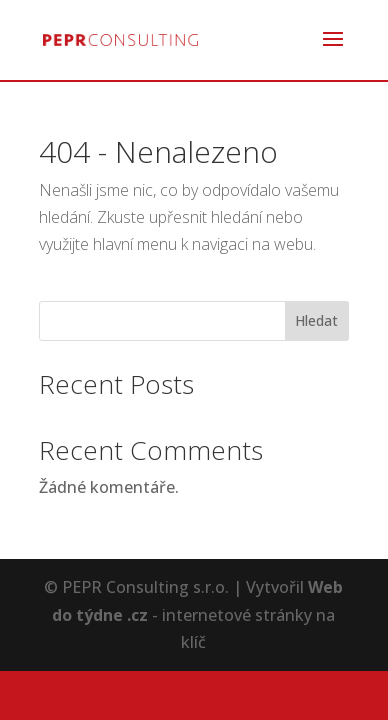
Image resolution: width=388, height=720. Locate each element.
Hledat (316, 320)
